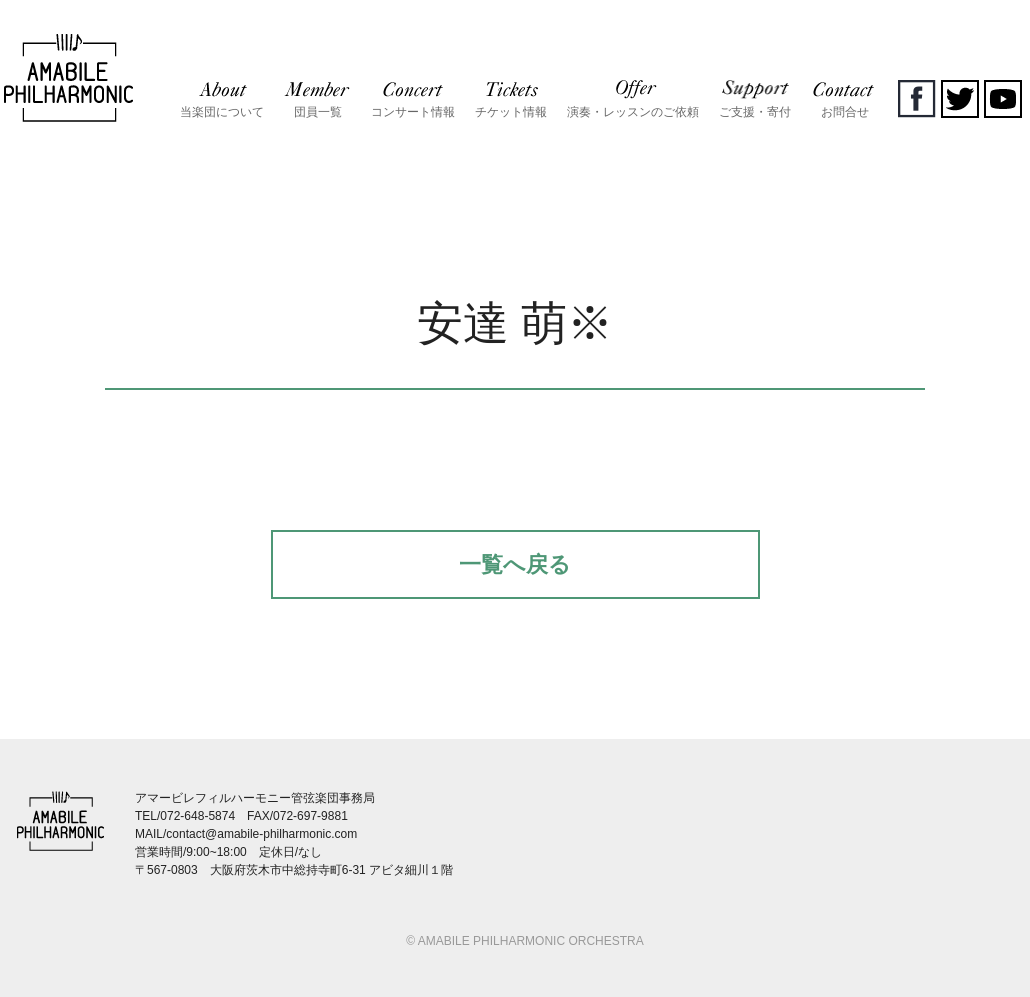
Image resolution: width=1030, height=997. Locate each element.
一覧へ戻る (515, 564)
